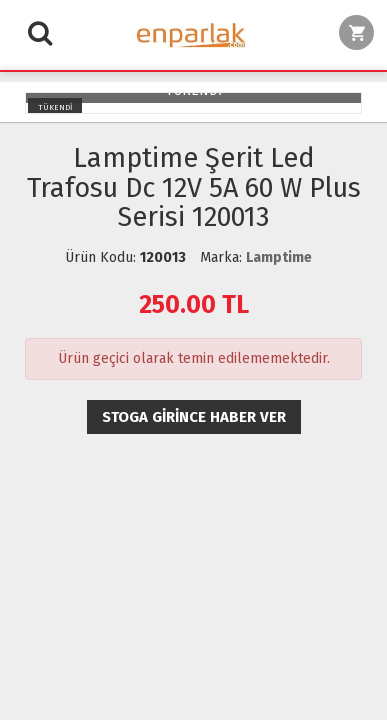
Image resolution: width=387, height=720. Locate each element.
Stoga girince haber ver (194, 417)
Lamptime (279, 257)
